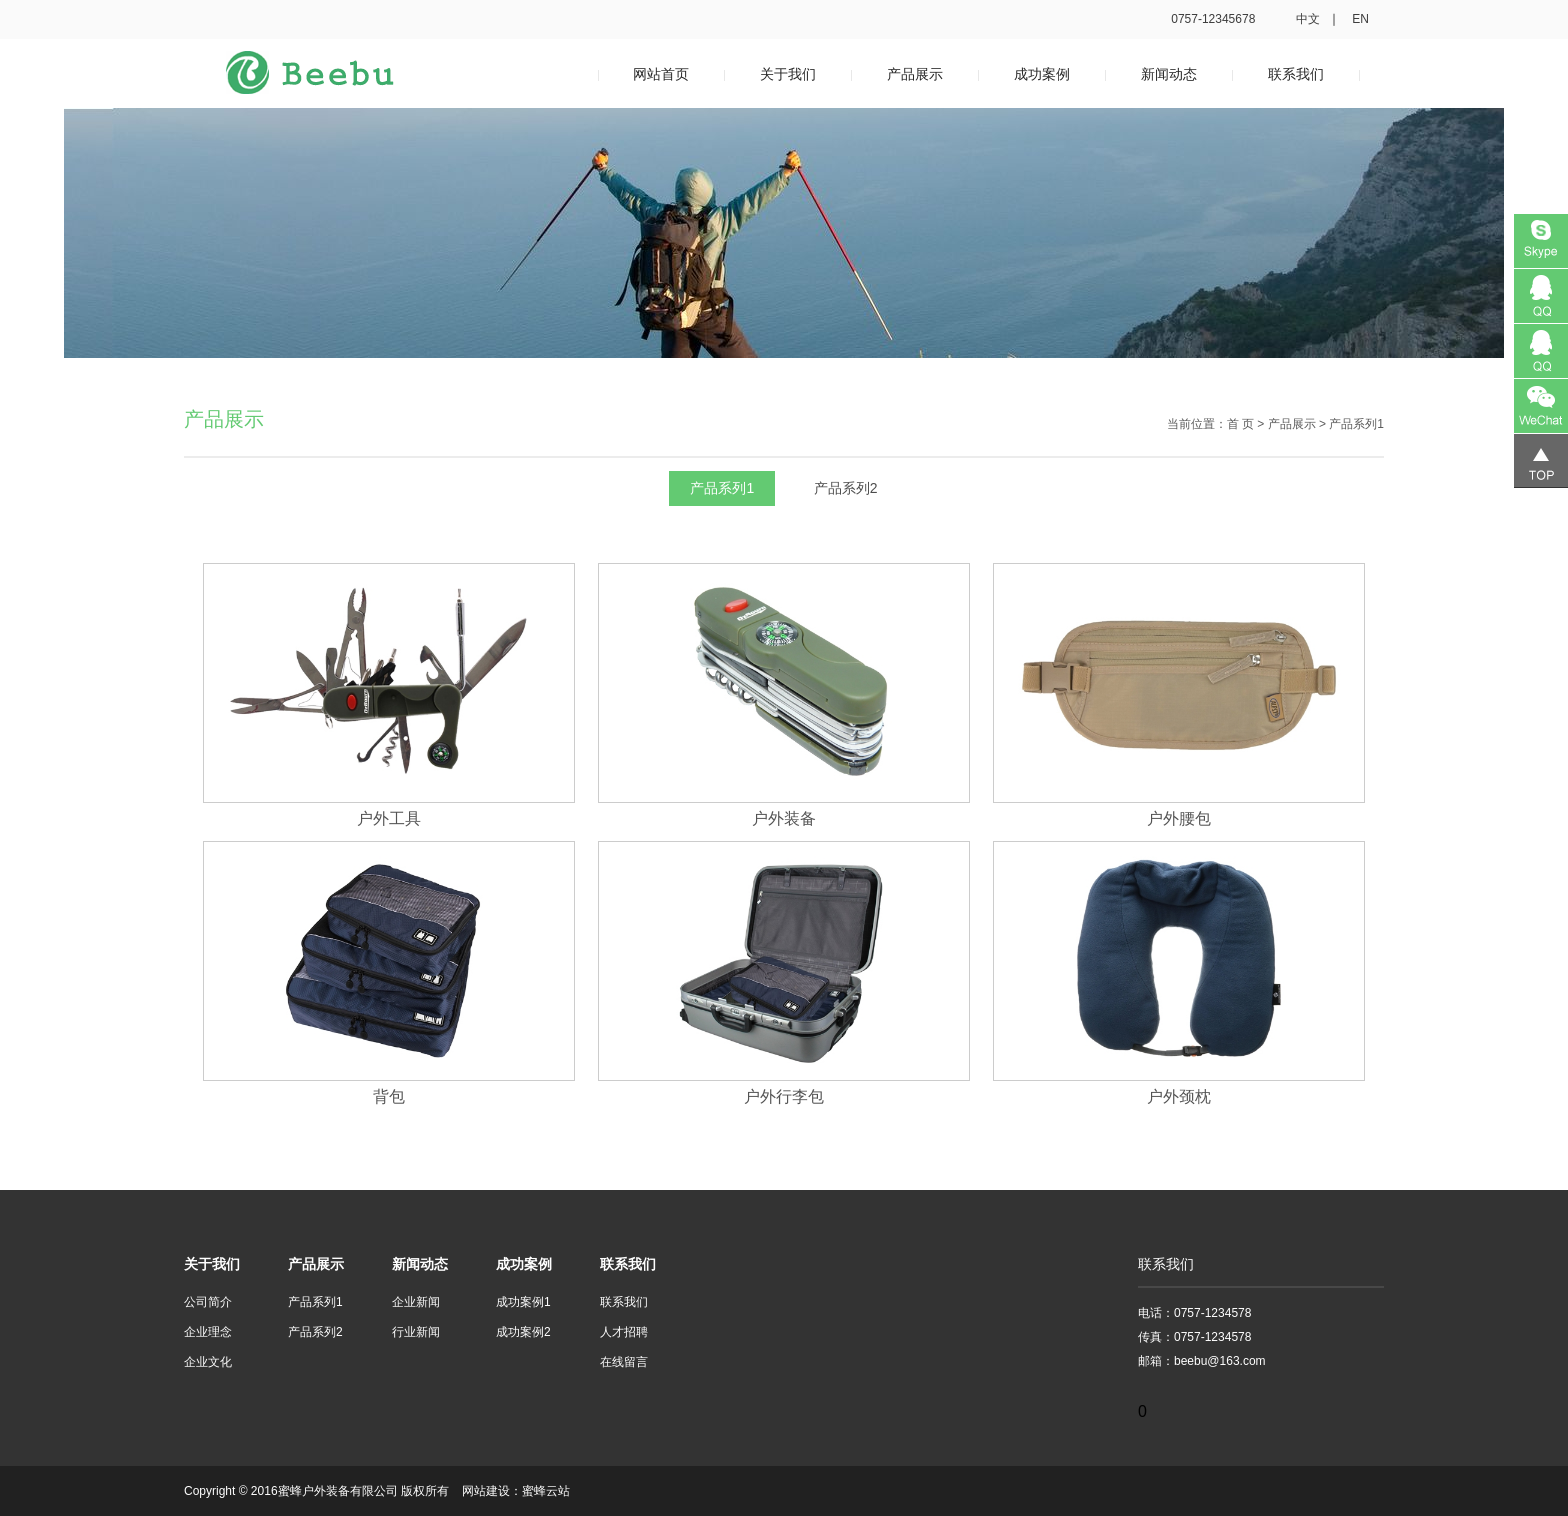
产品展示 (915, 74)
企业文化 (208, 1362)
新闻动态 (1169, 74)
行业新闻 (416, 1332)
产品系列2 (846, 488)
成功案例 (1042, 74)
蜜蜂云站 (546, 1491)
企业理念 (208, 1332)
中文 (1308, 19)
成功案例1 (523, 1302)
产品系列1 (722, 488)
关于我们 (788, 74)
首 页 (1240, 424)
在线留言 (624, 1362)
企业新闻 (416, 1302)
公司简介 (208, 1302)
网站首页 (661, 74)
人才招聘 (624, 1332)
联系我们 (1296, 74)
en (1360, 19)
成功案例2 (523, 1332)
